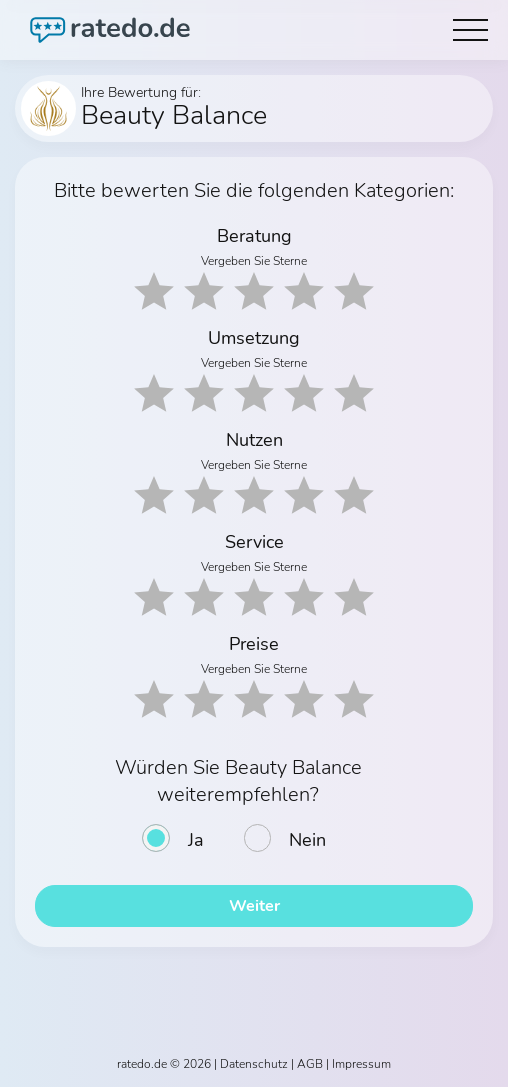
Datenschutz (254, 1064)
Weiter (254, 906)
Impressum (361, 1064)
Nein (307, 840)
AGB (310, 1064)
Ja (196, 840)
